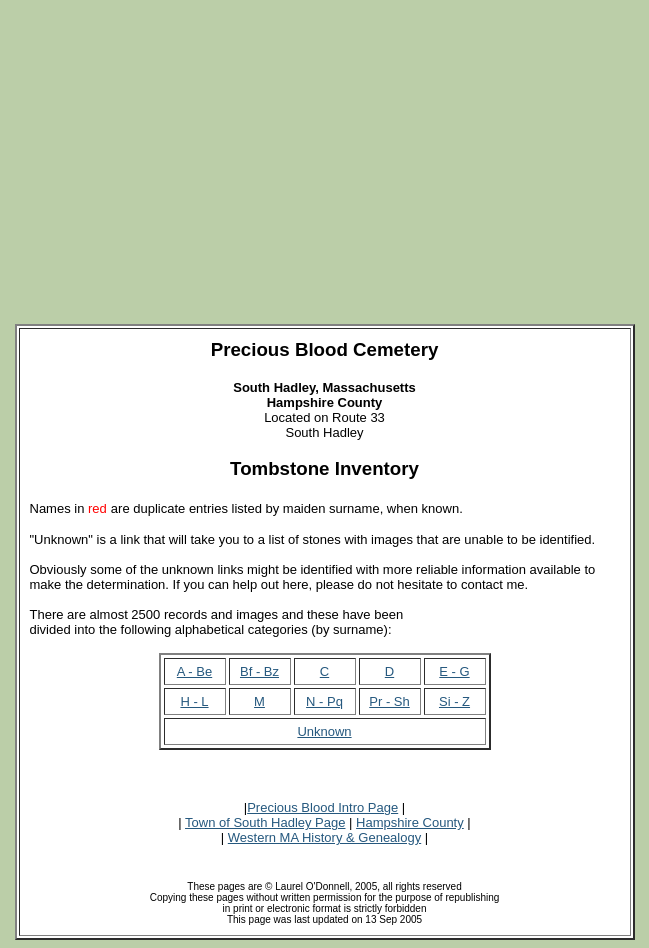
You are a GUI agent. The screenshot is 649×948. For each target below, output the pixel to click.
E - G (454, 671)
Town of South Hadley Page (265, 822)
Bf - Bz (259, 671)
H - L (194, 701)
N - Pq (324, 701)
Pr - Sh (389, 701)
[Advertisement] (328, 148)
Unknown (324, 731)
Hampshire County (410, 822)
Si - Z (454, 701)
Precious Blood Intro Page (322, 807)
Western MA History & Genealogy (324, 837)
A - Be (194, 671)
